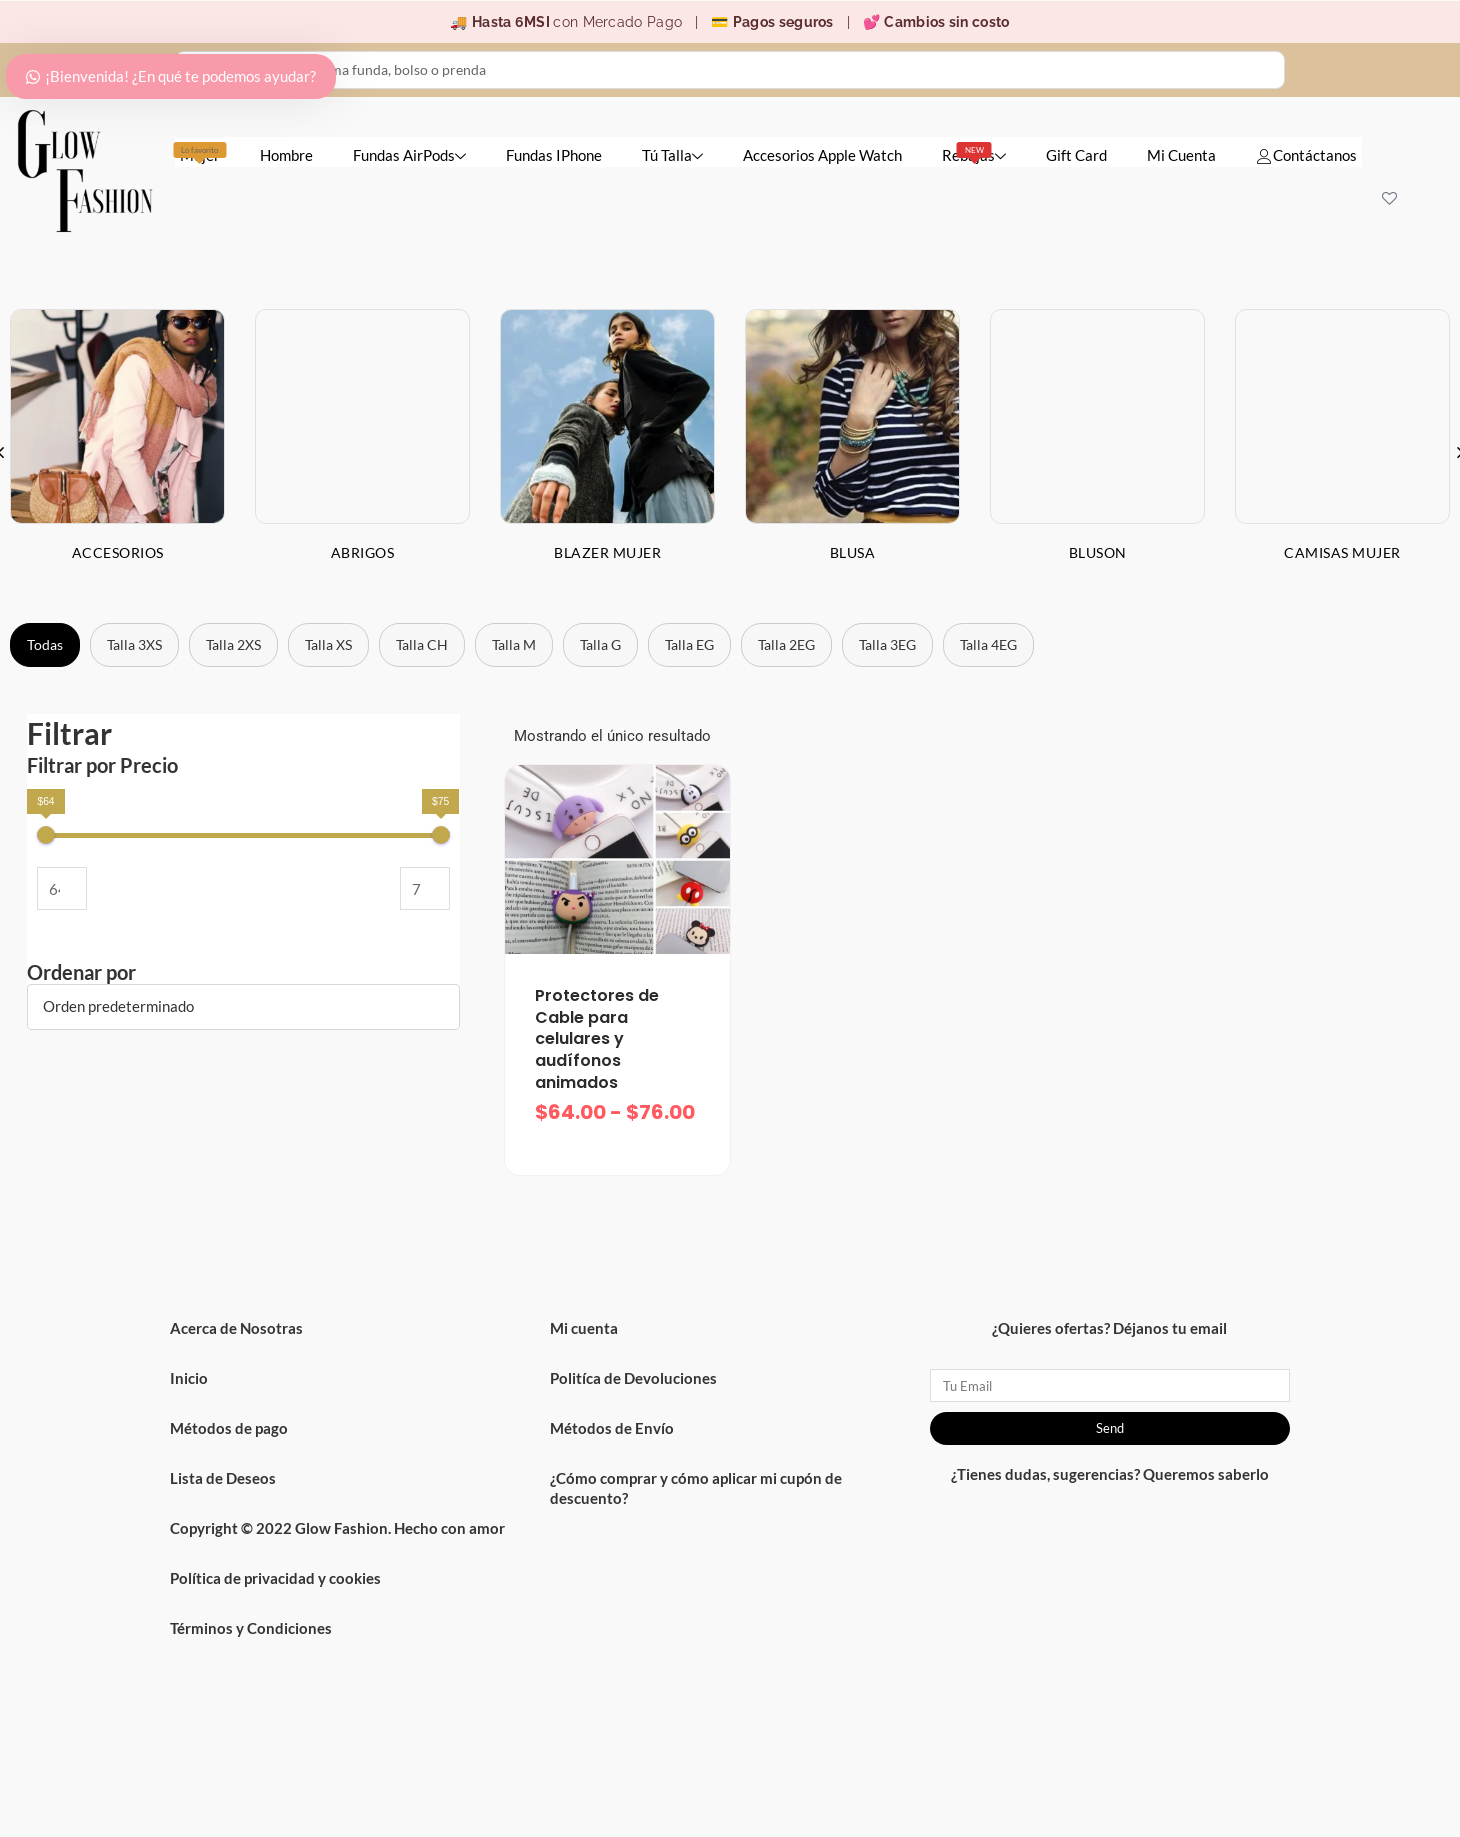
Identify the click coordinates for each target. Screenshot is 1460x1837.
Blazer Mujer (607, 552)
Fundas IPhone (554, 155)
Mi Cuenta (1181, 155)
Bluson (1098, 552)
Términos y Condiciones (251, 1628)
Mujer (200, 153)
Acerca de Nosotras (236, 1328)
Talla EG (689, 644)
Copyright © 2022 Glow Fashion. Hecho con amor (337, 1528)
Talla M (514, 644)
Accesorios (118, 552)
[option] (362, 451)
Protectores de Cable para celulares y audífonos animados (597, 1038)
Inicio (189, 1378)
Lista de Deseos (223, 1478)
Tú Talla (672, 155)
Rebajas (974, 153)
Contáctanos (1306, 155)
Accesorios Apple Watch (822, 155)
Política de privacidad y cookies (275, 1578)
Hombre (286, 155)
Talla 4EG (988, 644)
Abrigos (363, 552)
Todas (45, 644)
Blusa (853, 552)
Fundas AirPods (409, 155)
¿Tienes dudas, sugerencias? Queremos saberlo (1110, 1474)
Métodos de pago (229, 1428)
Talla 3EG (887, 644)
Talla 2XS (233, 644)
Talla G (600, 644)
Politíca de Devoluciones (633, 1378)
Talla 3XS (134, 644)
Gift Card (1076, 155)
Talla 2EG (786, 644)
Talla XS (328, 644)
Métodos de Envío (612, 1428)
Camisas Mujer (1342, 552)
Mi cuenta (584, 1328)
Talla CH (422, 644)
